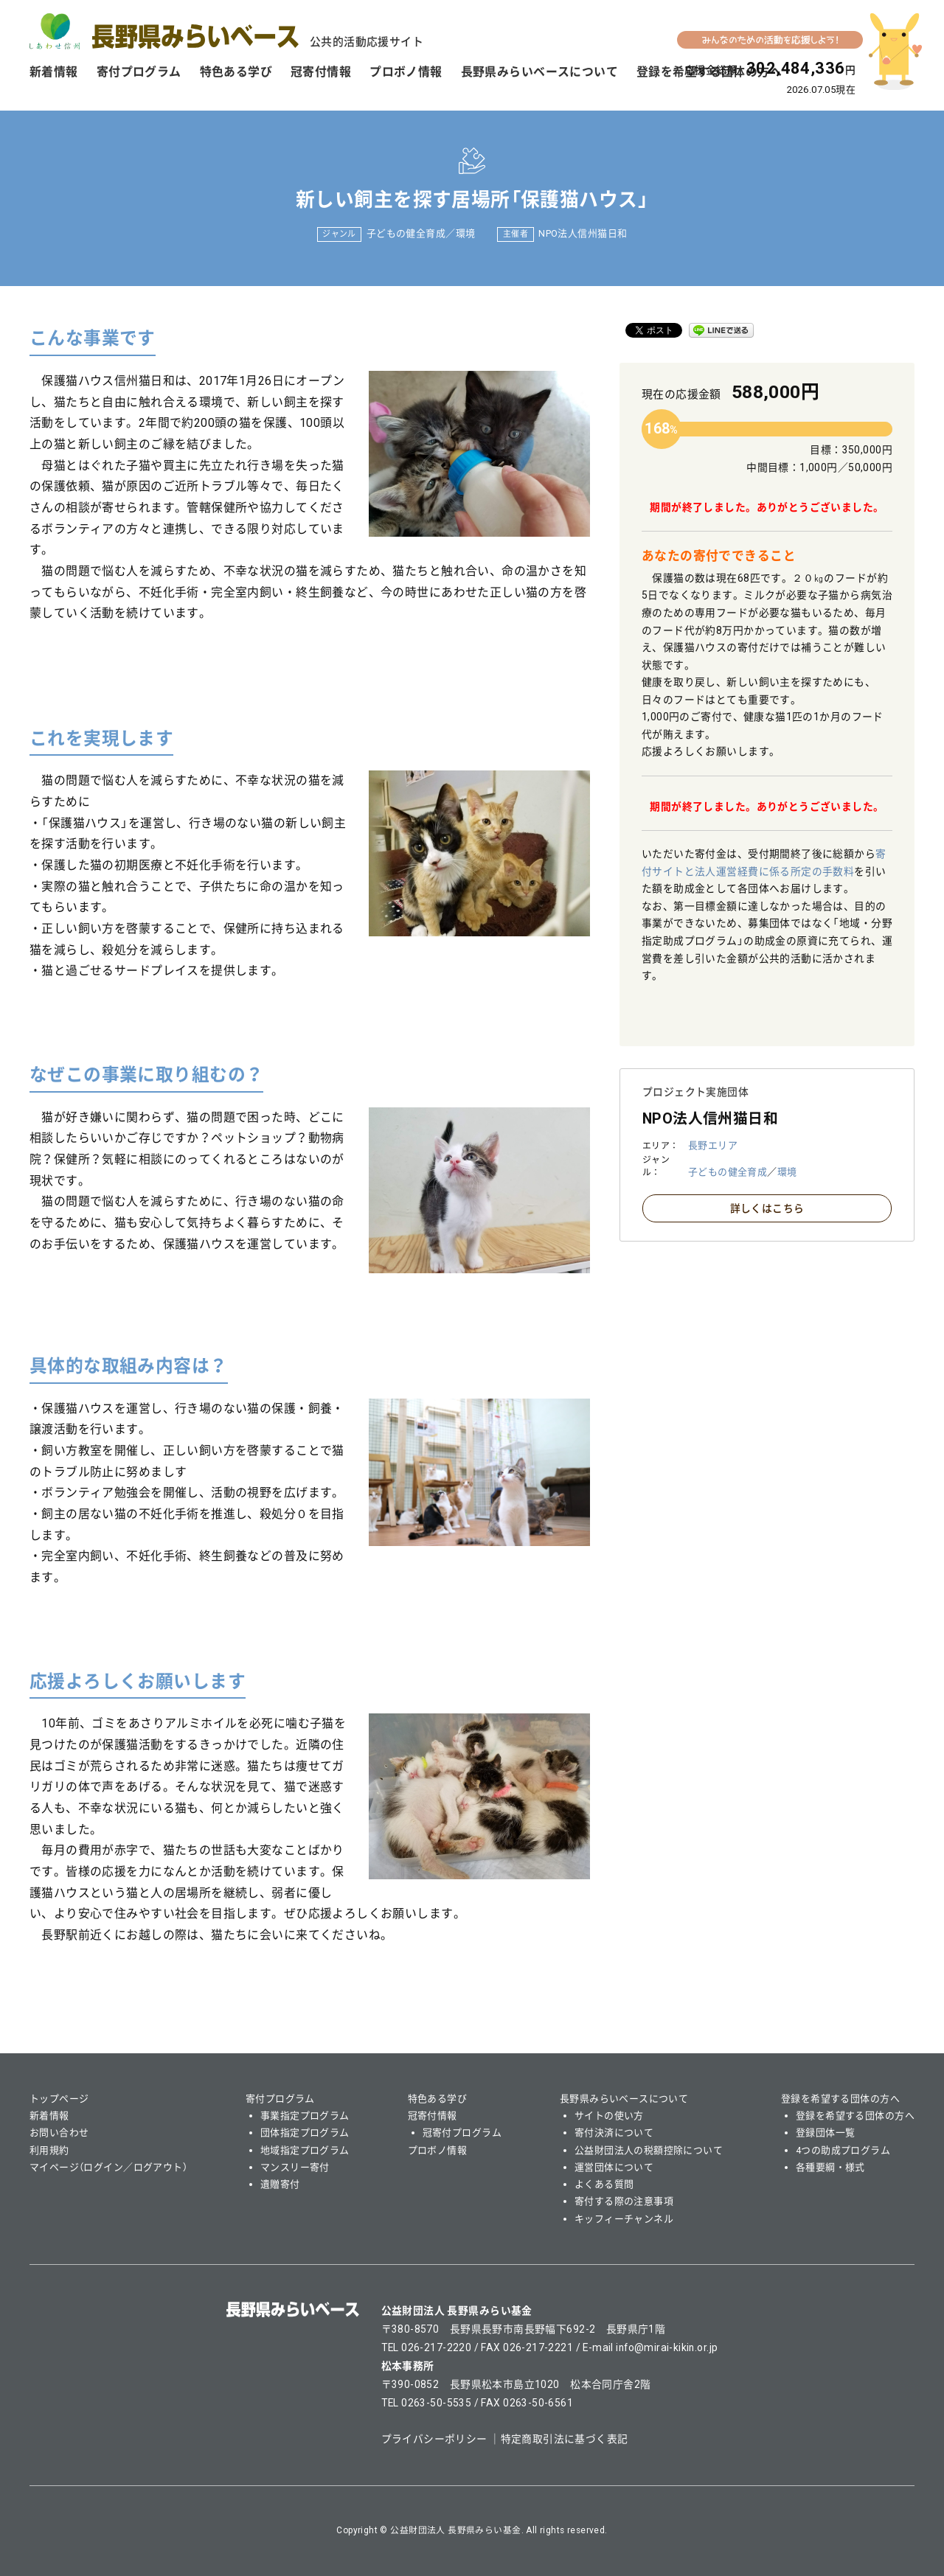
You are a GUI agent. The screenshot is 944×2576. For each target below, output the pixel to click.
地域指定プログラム (305, 2150)
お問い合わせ (59, 2132)
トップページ (59, 2098)
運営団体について (614, 2167)
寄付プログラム (139, 72)
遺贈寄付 (280, 2184)
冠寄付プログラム (462, 2132)
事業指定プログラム (305, 2115)
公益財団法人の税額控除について (649, 2150)
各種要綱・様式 (830, 2167)
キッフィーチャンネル (624, 2218)
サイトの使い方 (609, 2115)
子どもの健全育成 (406, 233)
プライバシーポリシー (434, 2439)
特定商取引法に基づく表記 (564, 2439)
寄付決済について (614, 2132)
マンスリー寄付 (295, 2167)
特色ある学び (236, 72)
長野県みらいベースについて (539, 72)
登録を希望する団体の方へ (840, 2098)
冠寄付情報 (321, 72)
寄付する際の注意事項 (624, 2201)
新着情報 (54, 72)
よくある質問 (604, 2184)
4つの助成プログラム (843, 2150)
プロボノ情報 (405, 72)
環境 (466, 233)
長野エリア (713, 1145)
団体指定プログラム (305, 2132)
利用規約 (49, 2150)
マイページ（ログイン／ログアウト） (108, 2167)
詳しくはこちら (767, 1208)
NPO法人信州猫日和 (582, 233)
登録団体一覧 (826, 2132)
